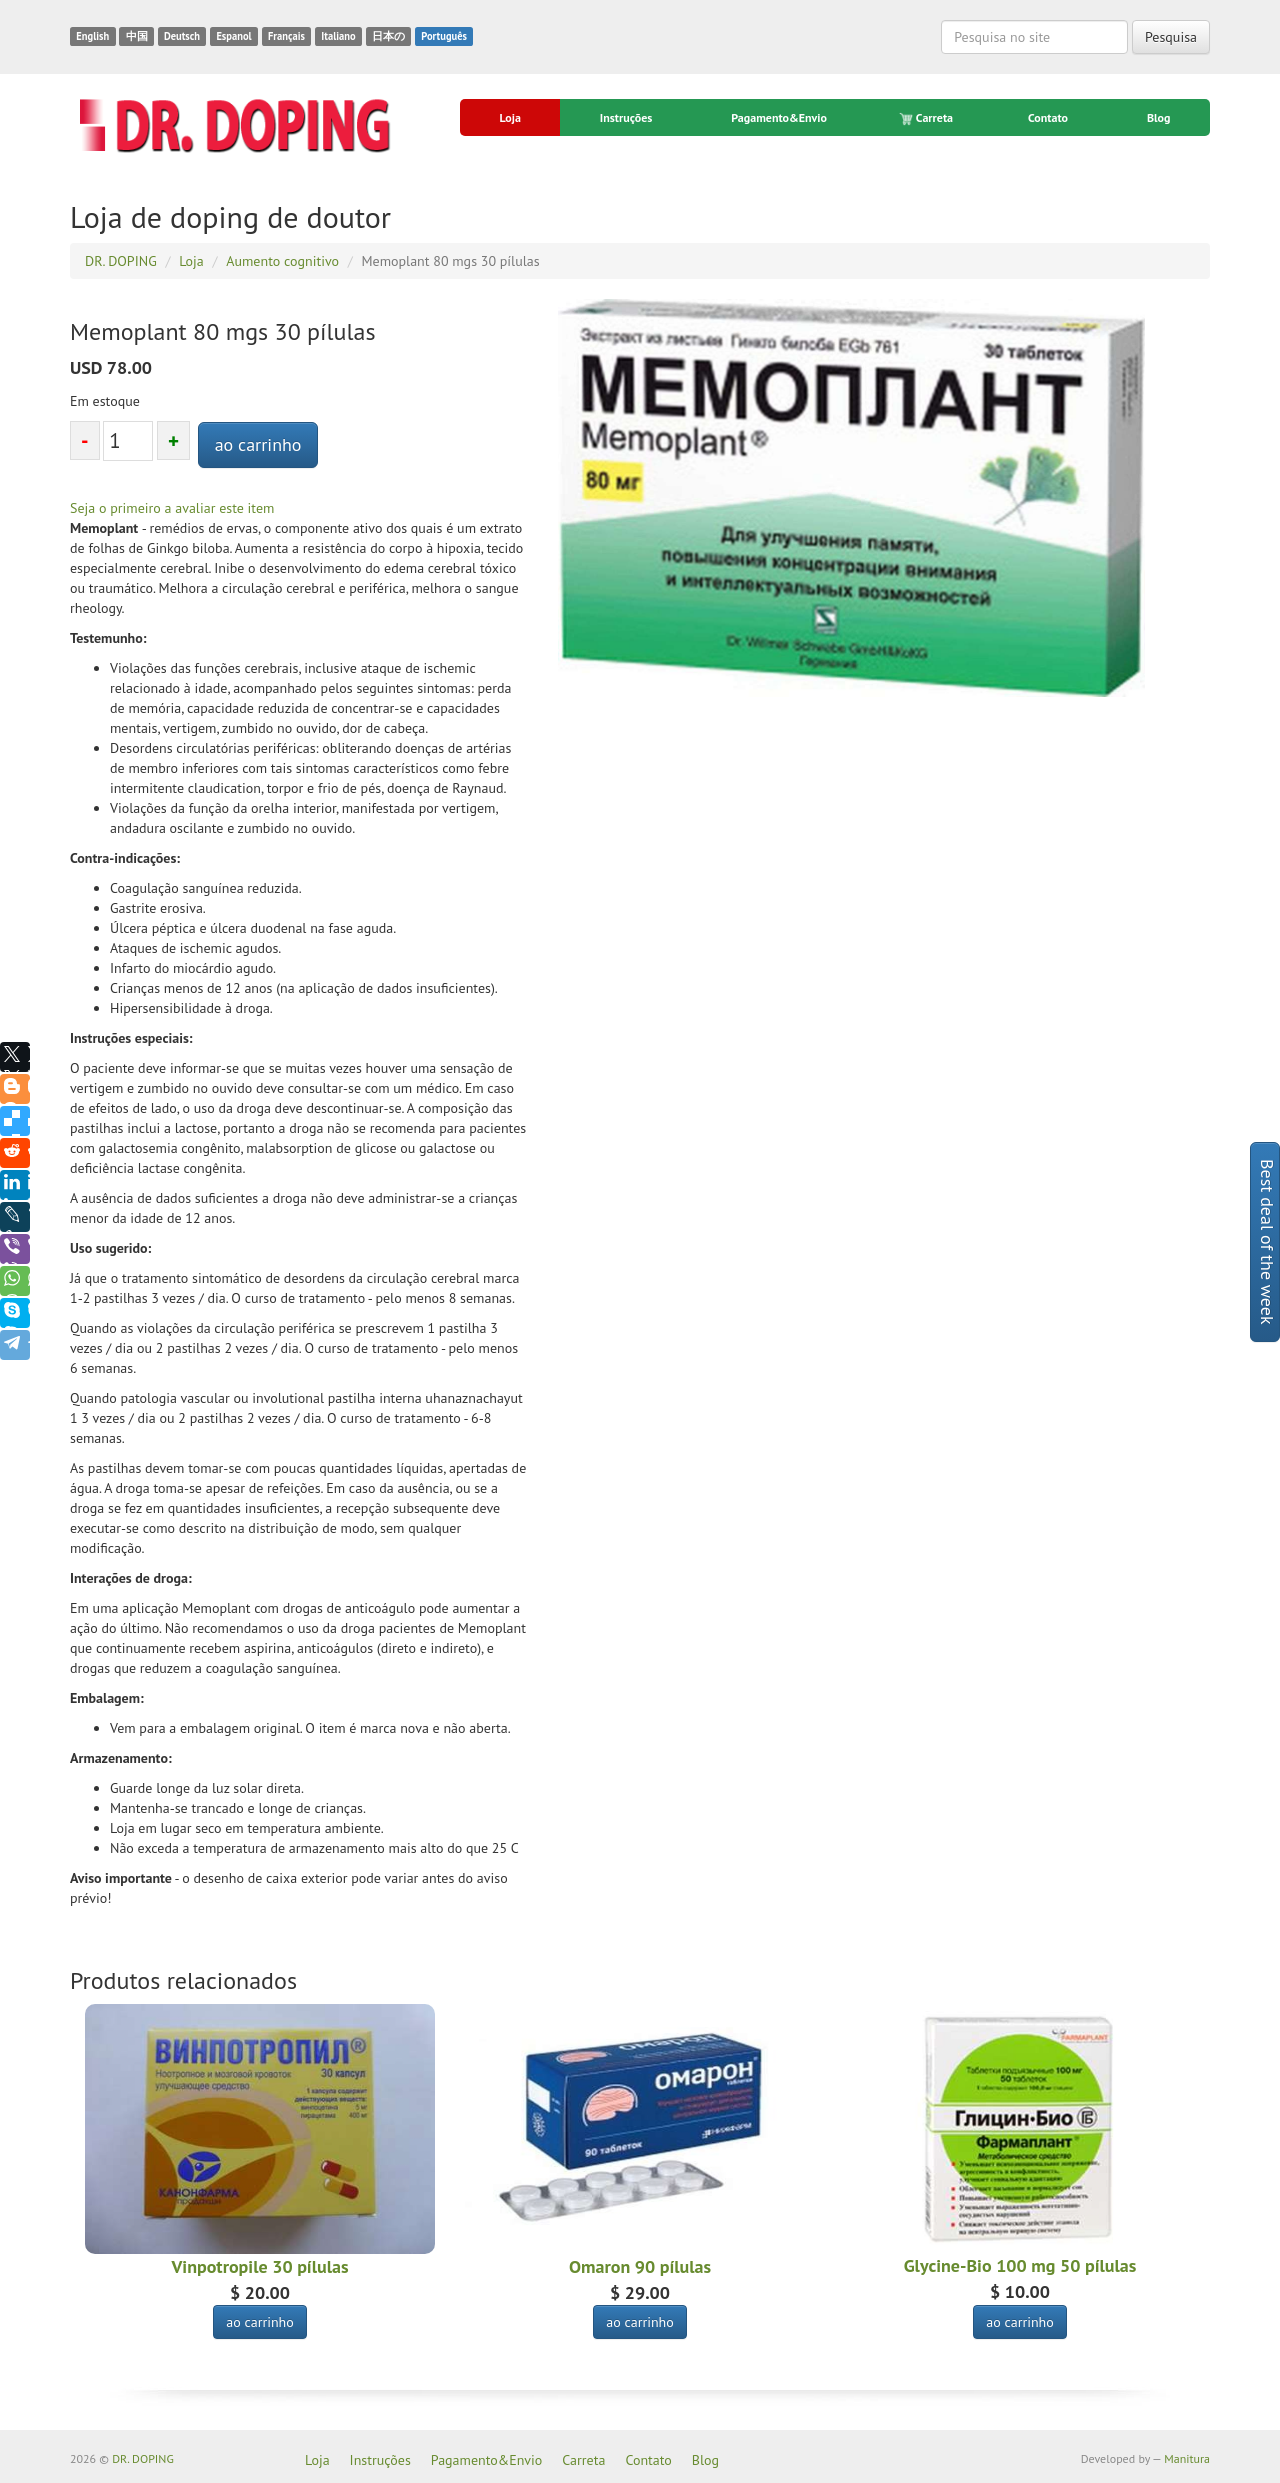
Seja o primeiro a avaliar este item (172, 508)
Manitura (1187, 2458)
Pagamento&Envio (779, 117)
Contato (1048, 117)
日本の (388, 36)
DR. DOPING (143, 2458)
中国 (137, 36)
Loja (509, 117)
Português (444, 36)
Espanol (233, 36)
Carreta (927, 118)
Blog (1159, 117)
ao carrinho (258, 444)
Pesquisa (1171, 37)
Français (286, 36)
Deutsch (182, 36)
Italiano (338, 36)
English (92, 36)
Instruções (626, 117)
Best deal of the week (1267, 1242)
